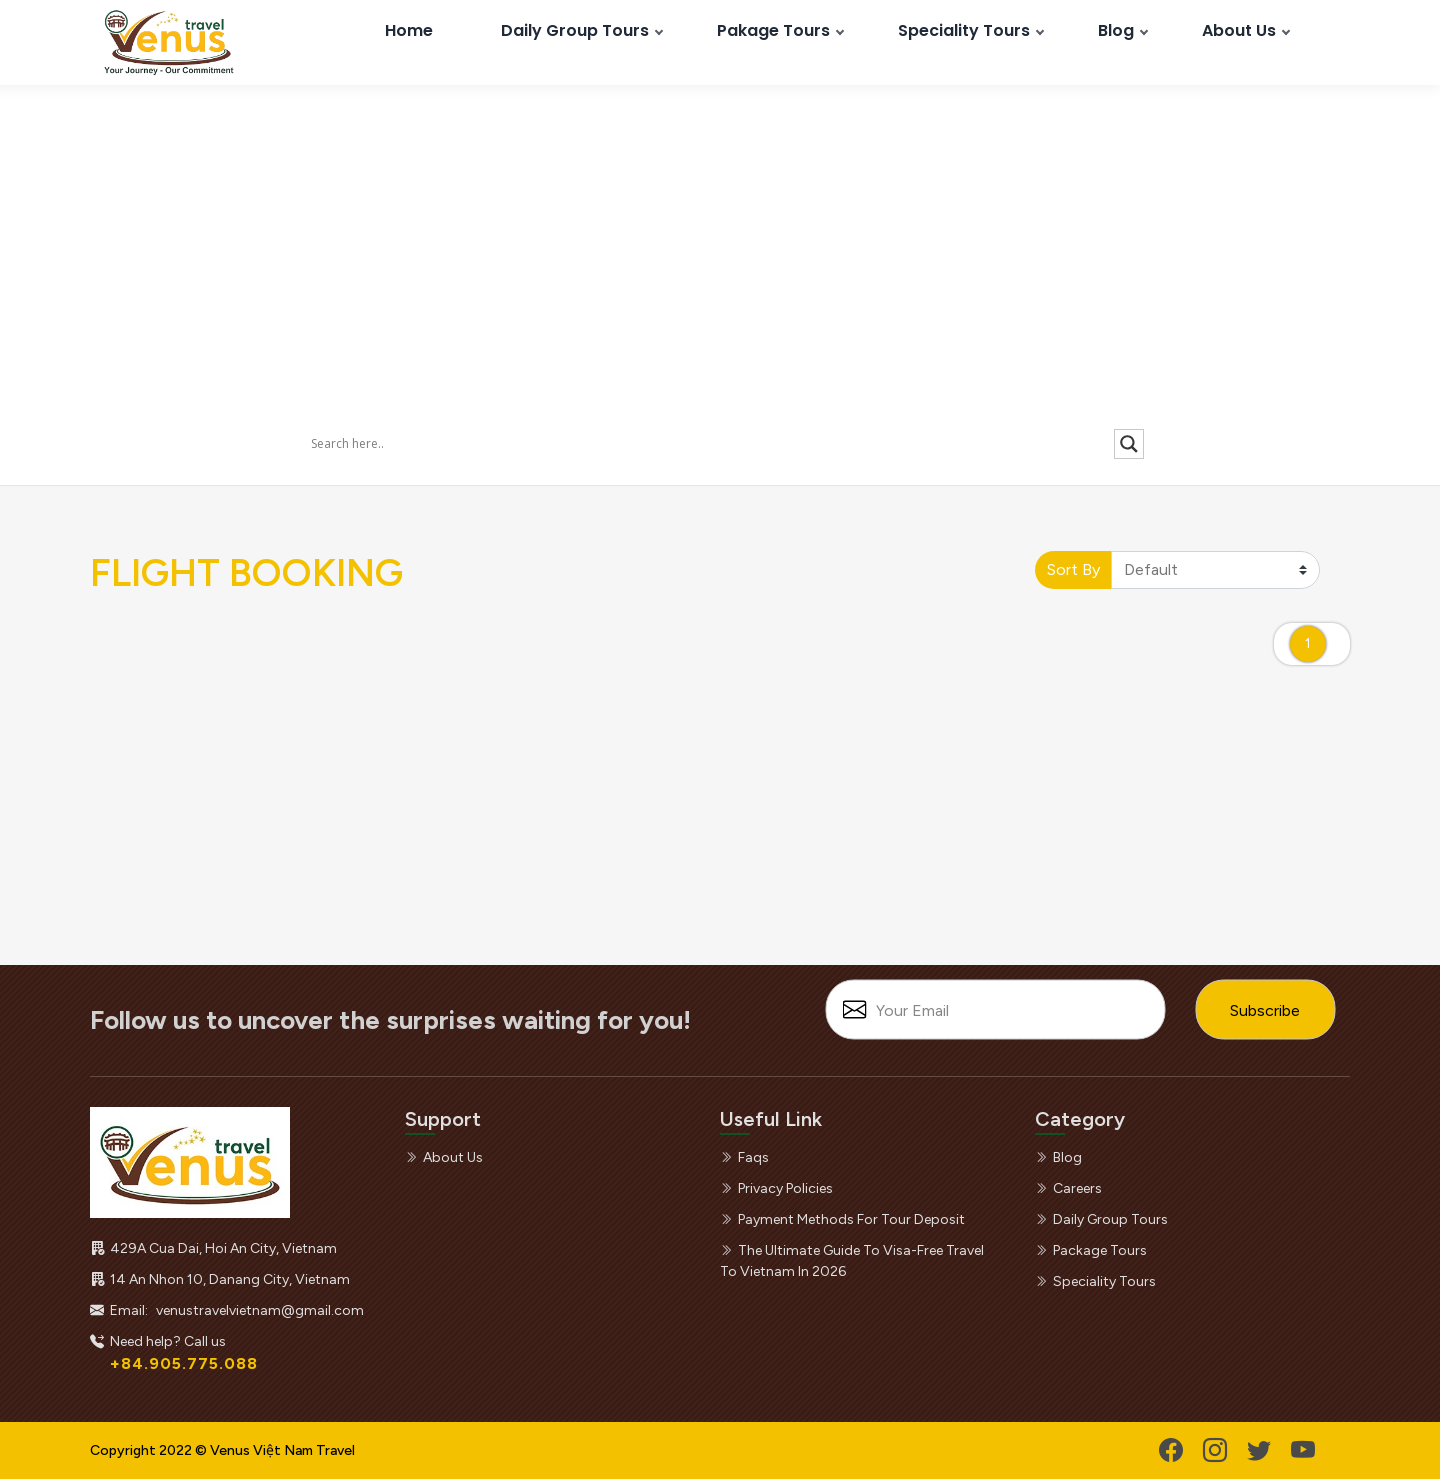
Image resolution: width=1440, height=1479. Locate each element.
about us (444, 1157)
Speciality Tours (964, 30)
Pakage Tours (773, 30)
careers (1068, 1188)
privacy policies (776, 1188)
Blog (1116, 30)
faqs (744, 1157)
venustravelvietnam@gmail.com (260, 1310)
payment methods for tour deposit (842, 1219)
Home (409, 30)
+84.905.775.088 (184, 1363)
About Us (1239, 30)
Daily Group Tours (575, 30)
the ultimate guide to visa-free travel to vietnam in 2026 (852, 1261)
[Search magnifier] (1129, 444)
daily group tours (1101, 1219)
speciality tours (1095, 1281)
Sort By (1073, 569)
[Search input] (710, 443)
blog (1058, 1157)
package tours (1091, 1250)
